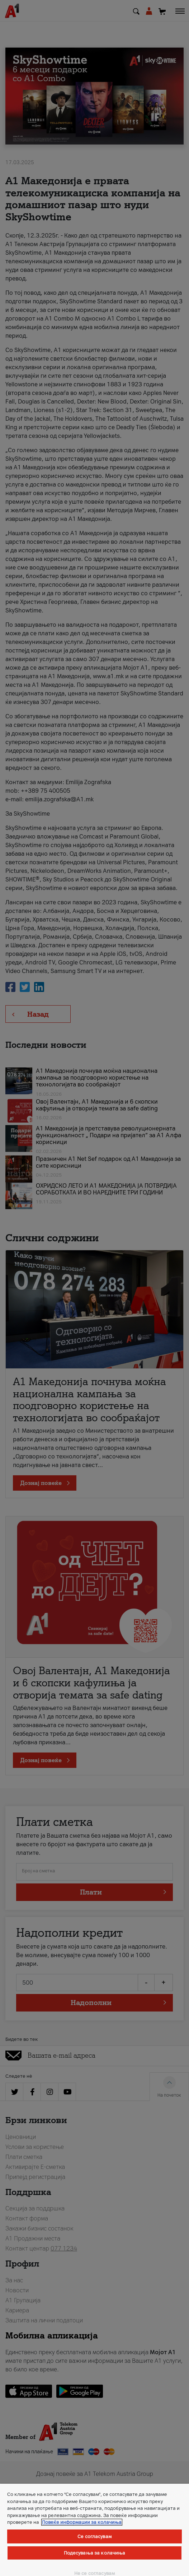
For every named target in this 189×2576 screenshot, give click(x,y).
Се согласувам (94, 2536)
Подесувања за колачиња (95, 2553)
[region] (94, 2530)
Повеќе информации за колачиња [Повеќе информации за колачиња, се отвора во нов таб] (82, 2522)
